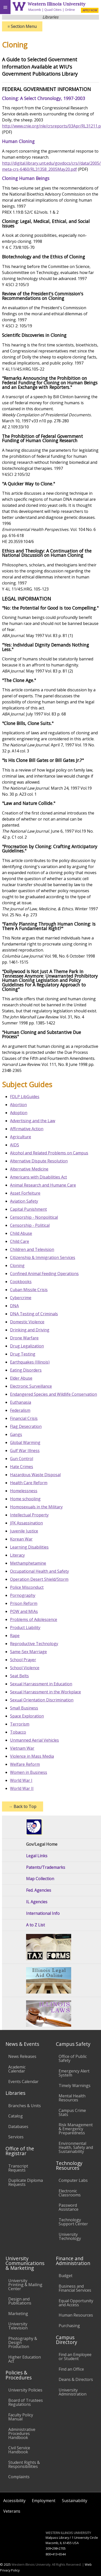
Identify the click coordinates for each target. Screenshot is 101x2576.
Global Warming (25, 1442)
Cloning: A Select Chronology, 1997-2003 (43, 98)
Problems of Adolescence (33, 1619)
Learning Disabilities (29, 1547)
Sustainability (74, 2500)
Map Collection (40, 1878)
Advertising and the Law (32, 1120)
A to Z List (35, 1925)
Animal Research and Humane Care (43, 1185)
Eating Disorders (26, 1370)
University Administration (72, 2392)
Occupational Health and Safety (39, 1571)
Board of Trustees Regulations (25, 2402)
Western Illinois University (56, 4)
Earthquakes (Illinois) (30, 1362)
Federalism (20, 1410)
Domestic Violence (27, 1322)
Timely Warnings (74, 2085)
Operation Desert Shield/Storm (39, 1579)
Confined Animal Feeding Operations (44, 1273)
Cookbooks (21, 1281)
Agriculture (20, 1137)
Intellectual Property (29, 1515)
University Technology (70, 2236)
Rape (15, 1635)
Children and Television (32, 1249)
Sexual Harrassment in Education (41, 1684)
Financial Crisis (24, 1418)
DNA (14, 1305)
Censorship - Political (30, 1225)
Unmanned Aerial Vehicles (34, 1740)
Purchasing (69, 2325)
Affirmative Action (26, 1129)
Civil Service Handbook (19, 2450)
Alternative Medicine (29, 1169)
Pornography (22, 1595)
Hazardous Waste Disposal (35, 1474)
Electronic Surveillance (31, 1386)
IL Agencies (36, 1902)
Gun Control (21, 1458)
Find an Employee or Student (75, 2356)
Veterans (11, 2511)
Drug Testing (22, 1354)
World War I (21, 1780)
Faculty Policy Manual (20, 2417)
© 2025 (5, 2564)
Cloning (17, 1265)
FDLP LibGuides (24, 1096)
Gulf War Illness (25, 1450)
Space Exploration (27, 1716)
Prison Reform (23, 1603)
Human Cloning (18, 141)
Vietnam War (22, 1748)
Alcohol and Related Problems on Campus (49, 1153)
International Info (43, 1913)
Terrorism (19, 1724)
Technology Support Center (73, 2222)
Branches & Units (24, 2105)
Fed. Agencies (38, 1890)
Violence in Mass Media (32, 1756)
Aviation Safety (24, 1201)
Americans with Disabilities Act (38, 1177)
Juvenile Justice (24, 1531)
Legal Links (36, 1856)
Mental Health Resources (72, 2098)
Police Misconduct (27, 1587)
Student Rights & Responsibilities (24, 2464)
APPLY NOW (90, 10)
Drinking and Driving (29, 1330)
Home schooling (25, 1499)
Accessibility (14, 2500)
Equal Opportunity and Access (76, 2303)
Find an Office (71, 2369)
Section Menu (22, 26)
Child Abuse (21, 1233)
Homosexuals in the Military (36, 1507)
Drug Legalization (27, 1346)
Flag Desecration (26, 1426)
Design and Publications (19, 2301)
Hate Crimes (21, 1466)
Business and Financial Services (75, 2288)
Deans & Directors (76, 2379)
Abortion (18, 1104)
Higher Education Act (24, 2359)
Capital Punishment (28, 1209)
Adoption (18, 1112)
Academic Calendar (17, 2069)
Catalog (15, 2116)
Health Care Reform (28, 1482)
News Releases (22, 2056)
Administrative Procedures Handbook (21, 2433)
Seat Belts (19, 1676)
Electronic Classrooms (70, 2193)
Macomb (34, 9)
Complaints (19, 2476)
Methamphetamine (28, 1563)
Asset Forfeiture (25, 1193)
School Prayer (23, 1659)
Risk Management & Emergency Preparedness (76, 2129)
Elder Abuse (21, 1378)
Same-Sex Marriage (28, 1651)
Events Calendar (23, 2081)
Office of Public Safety (73, 2058)
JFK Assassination (26, 1523)
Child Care (19, 1241)
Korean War (21, 1539)
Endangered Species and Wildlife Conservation (53, 1394)
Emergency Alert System (74, 2073)
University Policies (25, 2390)
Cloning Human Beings (25, 178)
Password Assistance (68, 2207)
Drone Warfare (24, 1338)
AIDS (14, 1145)
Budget (65, 2275)
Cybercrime (20, 1297)
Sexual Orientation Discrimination (41, 1700)
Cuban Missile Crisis (29, 1289)
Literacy (17, 1555)
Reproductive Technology (34, 1643)
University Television (18, 2326)
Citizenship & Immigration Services (42, 1257)
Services (16, 2137)
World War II (22, 1788)
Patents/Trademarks (45, 1867)
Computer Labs (73, 2180)
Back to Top (22, 1806)
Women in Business (28, 1772)
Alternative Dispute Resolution (39, 1161)
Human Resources (76, 2315)
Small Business (24, 1708)
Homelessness (23, 1491)
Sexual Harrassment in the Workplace (45, 1692)
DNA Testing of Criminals (34, 1314)
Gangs (16, 1434)
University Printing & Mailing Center (25, 2284)
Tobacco (18, 1732)
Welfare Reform (25, 1764)
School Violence (24, 1667)
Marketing (18, 2313)
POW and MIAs (24, 1611)
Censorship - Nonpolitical (34, 1217)
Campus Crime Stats (72, 2112)
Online (70, 9)
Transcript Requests (18, 2168)
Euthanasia (20, 1402)
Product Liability (25, 1627)
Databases (18, 2126)
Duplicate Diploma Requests (25, 2182)
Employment (43, 2500)
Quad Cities (53, 9)
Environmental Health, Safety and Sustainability (76, 2147)
